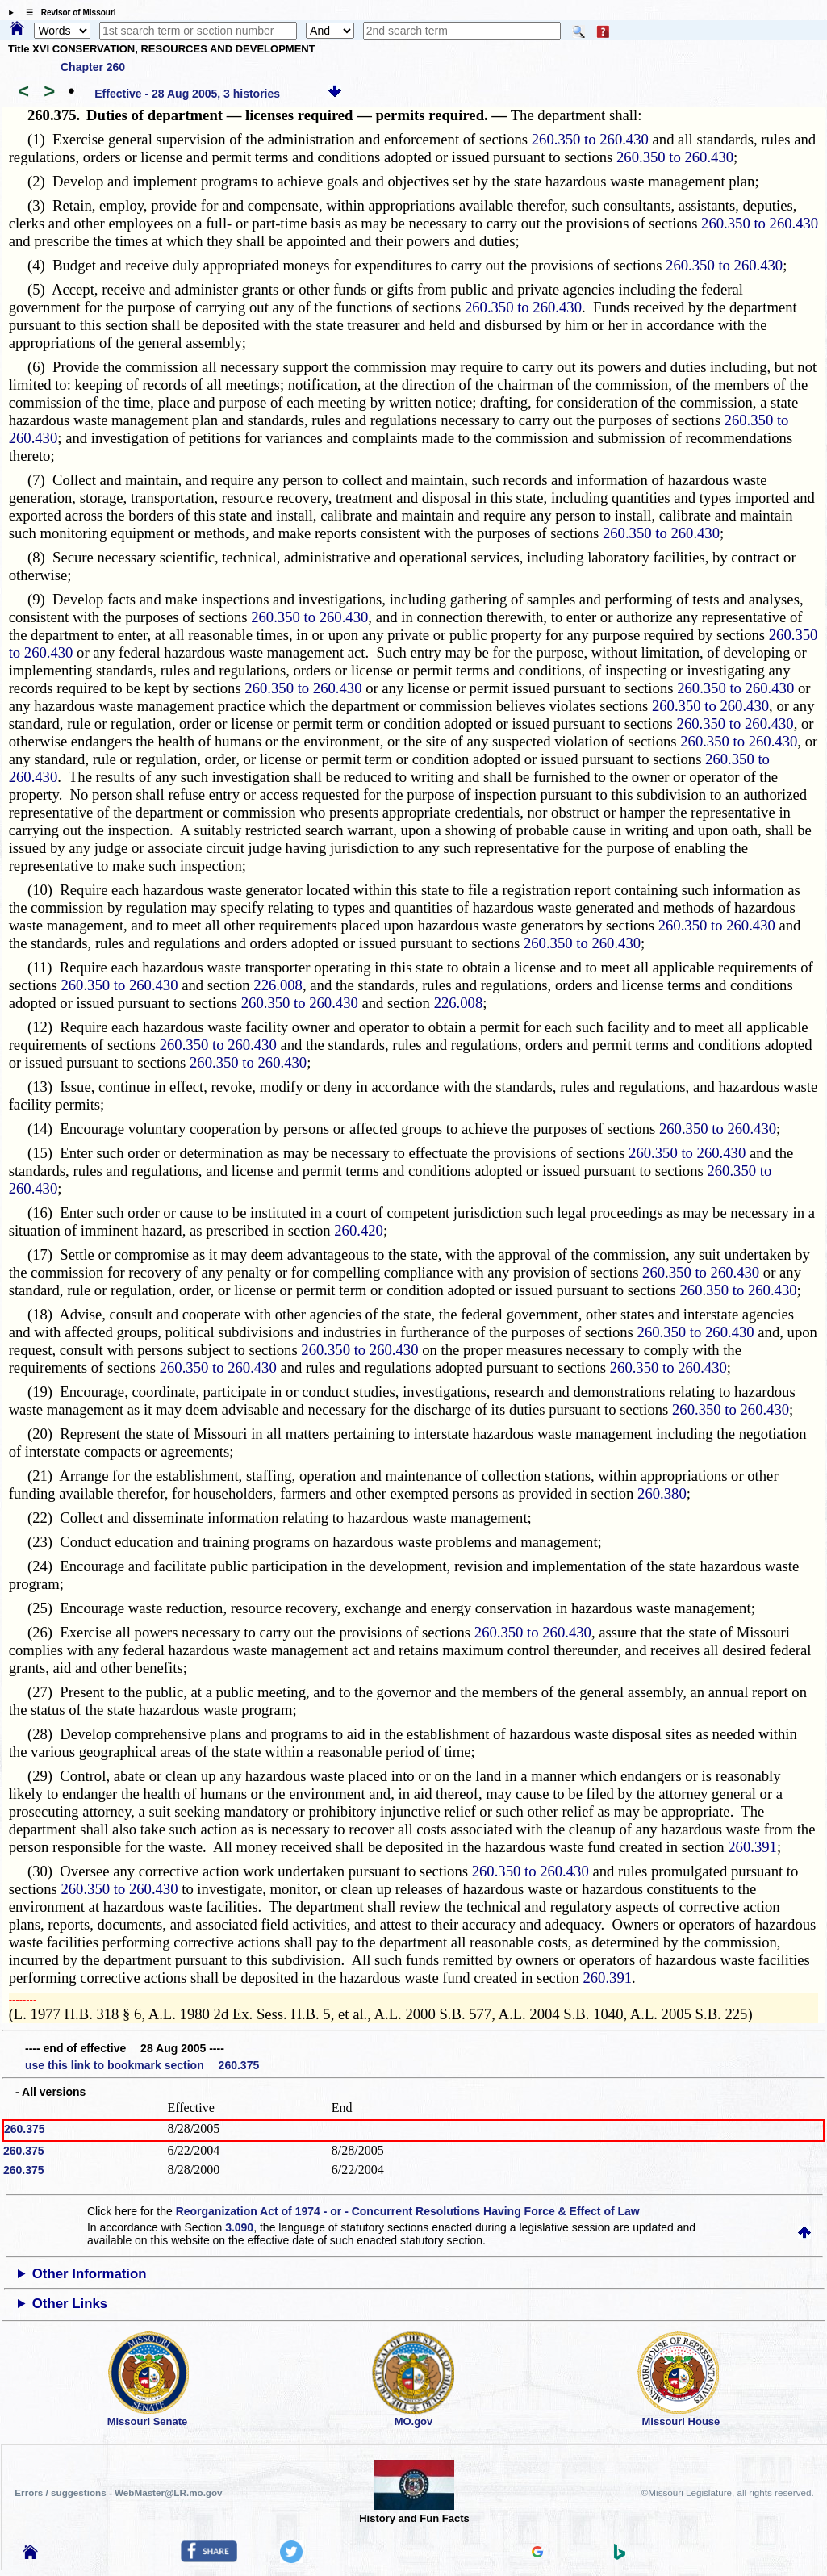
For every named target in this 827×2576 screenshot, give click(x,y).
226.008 (278, 984)
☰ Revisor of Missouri (67, 12)
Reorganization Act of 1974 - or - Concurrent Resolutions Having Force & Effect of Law (408, 2211)
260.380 (662, 1493)
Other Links (69, 2303)
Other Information (89, 2273)
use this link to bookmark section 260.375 (142, 2065)
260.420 (358, 1230)
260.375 (24, 2128)
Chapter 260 (93, 67)
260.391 (752, 1846)
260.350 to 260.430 (590, 139)
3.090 (239, 2227)
